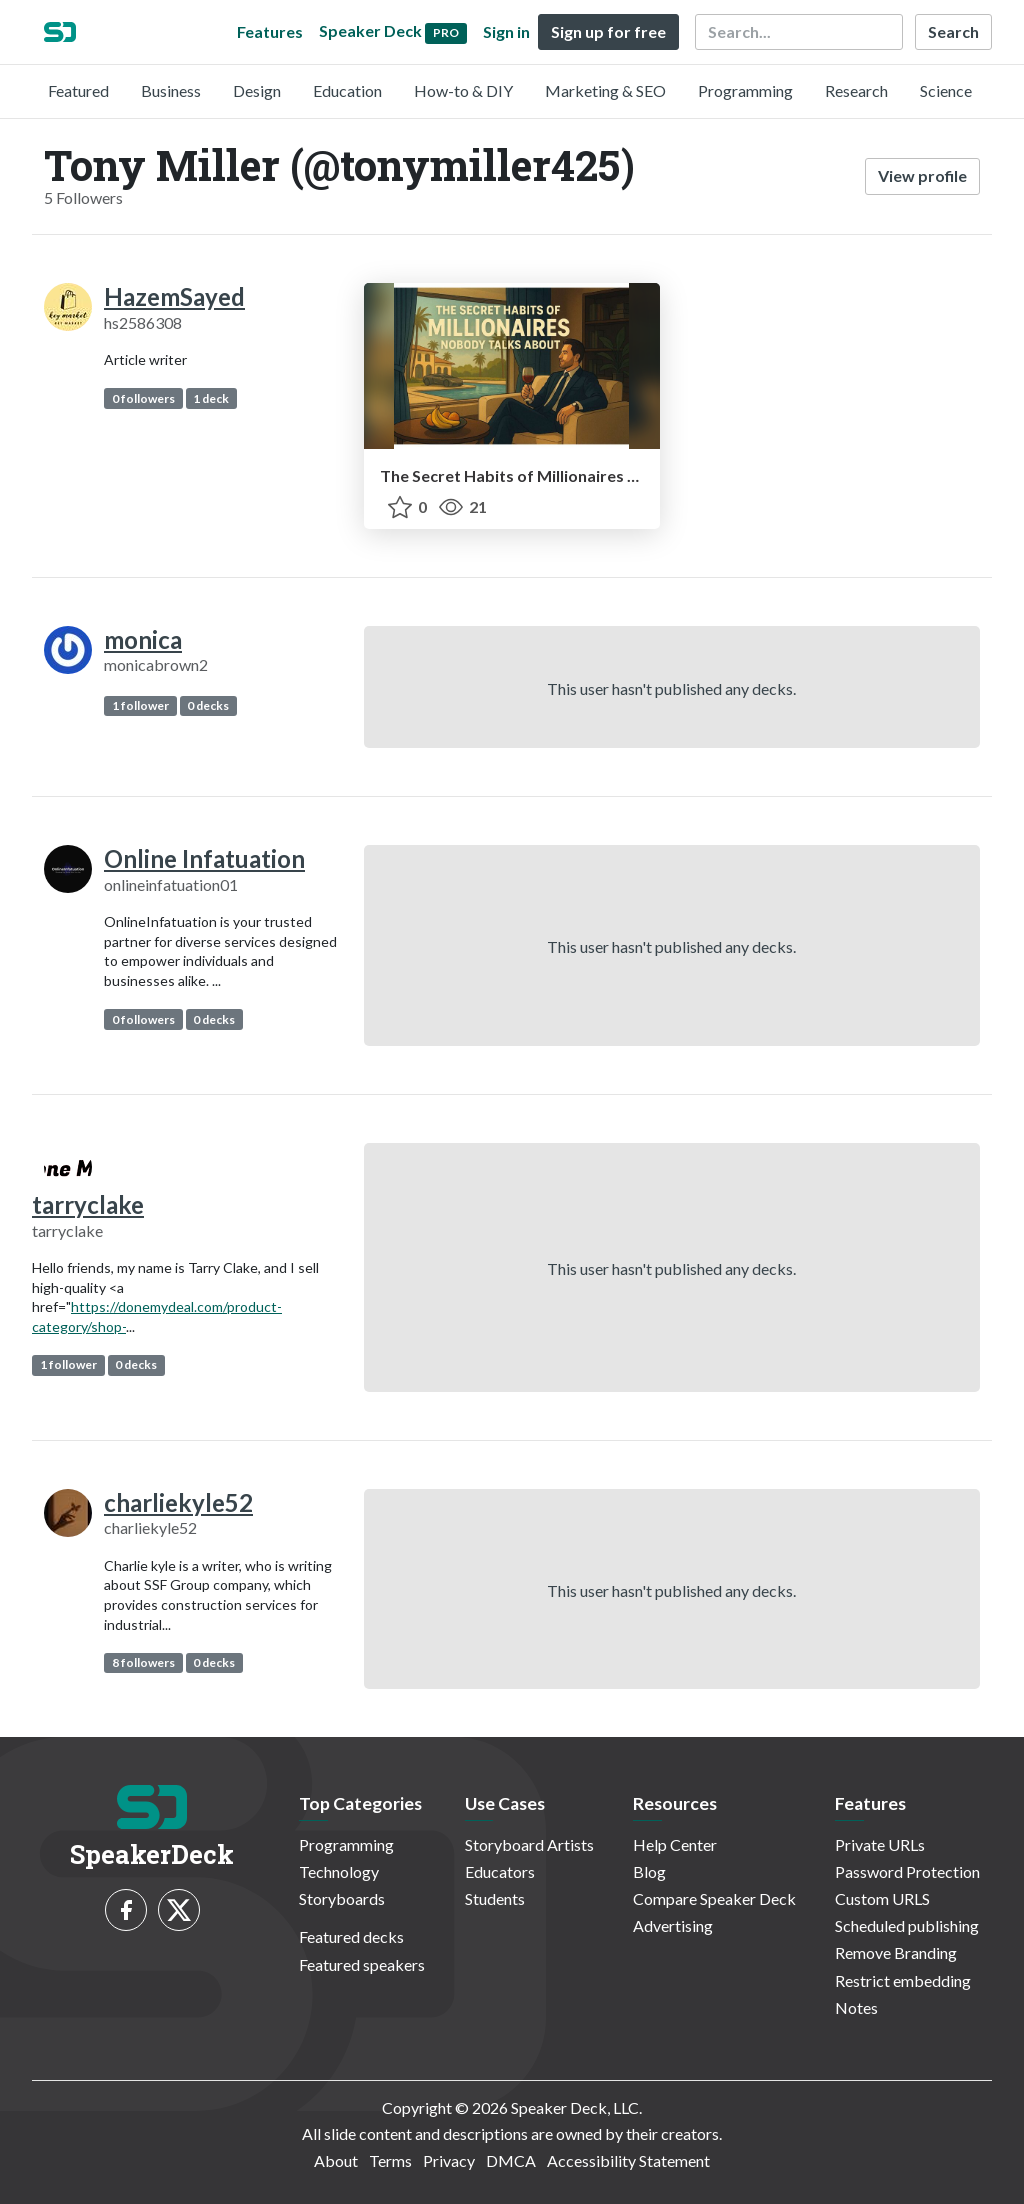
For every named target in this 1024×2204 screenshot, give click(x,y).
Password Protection (907, 1871)
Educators (500, 1871)
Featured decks (351, 1936)
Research (856, 90)
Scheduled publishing (907, 1925)
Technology (339, 1871)
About (336, 2160)
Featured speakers (362, 1964)
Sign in (506, 31)
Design (257, 90)
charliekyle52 (178, 1502)
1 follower (140, 705)
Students (495, 1898)
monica (143, 639)
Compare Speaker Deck (714, 1898)
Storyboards (342, 1898)
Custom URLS (882, 1898)
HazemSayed (174, 296)
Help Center (675, 1844)
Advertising (673, 1925)
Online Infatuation (204, 858)
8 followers (143, 1662)
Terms (390, 2160)
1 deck (211, 398)
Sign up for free (608, 31)
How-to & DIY (463, 90)
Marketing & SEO (605, 90)
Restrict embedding (903, 1980)
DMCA (511, 2160)
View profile (922, 175)
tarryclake (88, 1204)
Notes (856, 2007)
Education (347, 90)
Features (270, 31)
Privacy (449, 2160)
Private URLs (880, 1844)
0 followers (143, 398)
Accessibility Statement (628, 2160)
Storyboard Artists (529, 1844)
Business (171, 90)
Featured (78, 90)
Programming (745, 90)
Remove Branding (896, 1952)
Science (946, 90)
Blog (649, 1871)
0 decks (208, 705)
